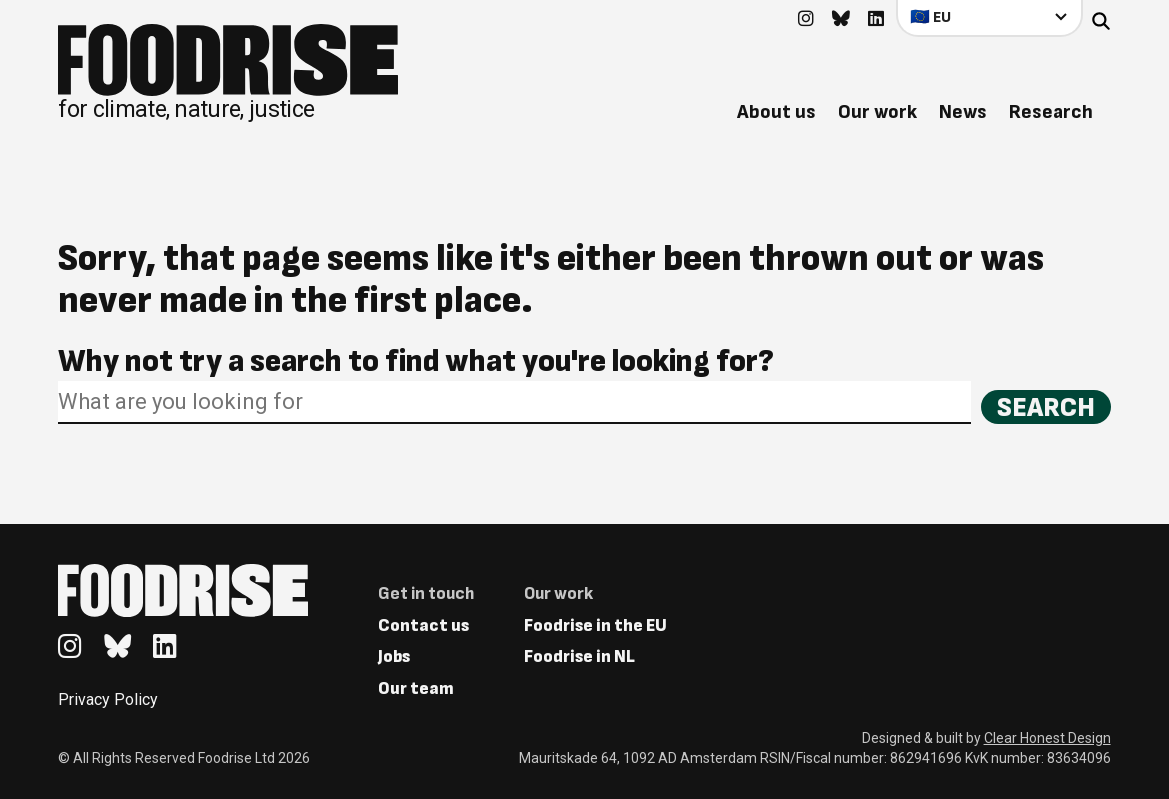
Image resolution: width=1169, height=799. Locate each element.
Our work (877, 112)
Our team (416, 688)
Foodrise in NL (579, 656)
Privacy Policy (108, 699)
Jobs (394, 656)
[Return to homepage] (228, 72)
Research (1051, 112)
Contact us (423, 625)
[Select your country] (989, 17)
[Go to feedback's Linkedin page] (876, 19)
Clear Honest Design (1047, 738)
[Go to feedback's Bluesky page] (841, 19)
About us (776, 112)
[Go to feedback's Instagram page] (806, 19)
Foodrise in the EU (595, 625)
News (963, 112)
